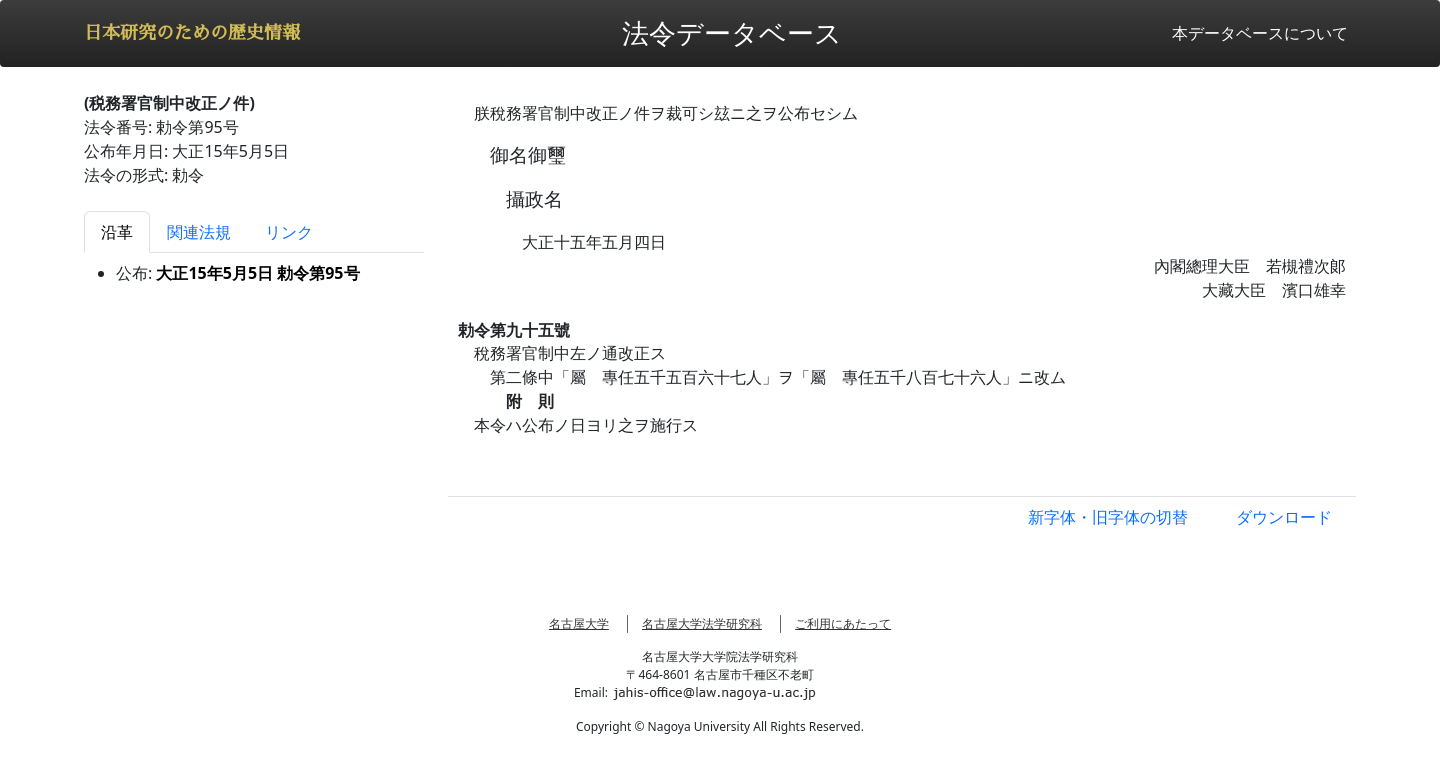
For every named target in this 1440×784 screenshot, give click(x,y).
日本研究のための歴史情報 (192, 33)
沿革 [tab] (117, 232)
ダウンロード (1284, 517)
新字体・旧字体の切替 (1108, 517)
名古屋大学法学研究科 (702, 623)
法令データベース (732, 32)
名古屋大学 (579, 623)
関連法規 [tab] (199, 232)
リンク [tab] (289, 232)
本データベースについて (1260, 33)
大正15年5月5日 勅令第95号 (257, 273)
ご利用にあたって (843, 623)
